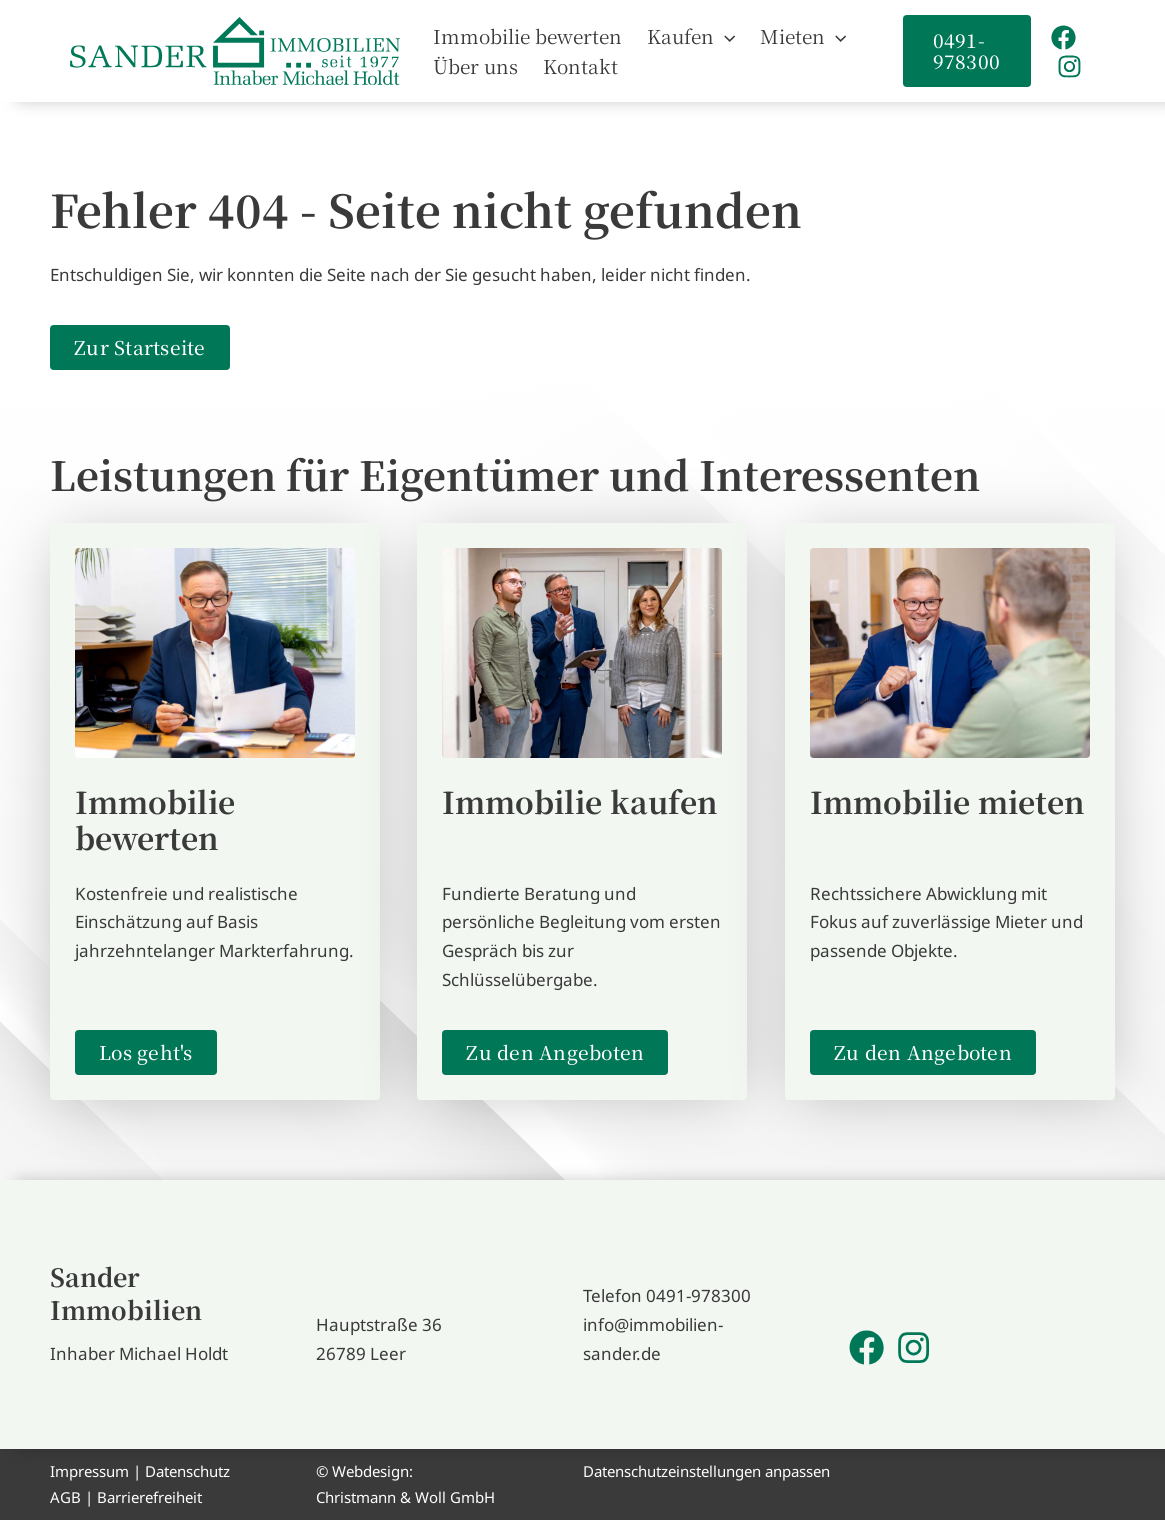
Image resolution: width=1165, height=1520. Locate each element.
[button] (716, 36)
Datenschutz (187, 1471)
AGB (65, 1497)
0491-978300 (698, 1295)
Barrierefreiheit (149, 1497)
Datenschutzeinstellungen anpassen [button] (706, 1471)
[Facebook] (1062, 37)
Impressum (89, 1471)
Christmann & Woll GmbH (405, 1497)
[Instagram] (1068, 66)
